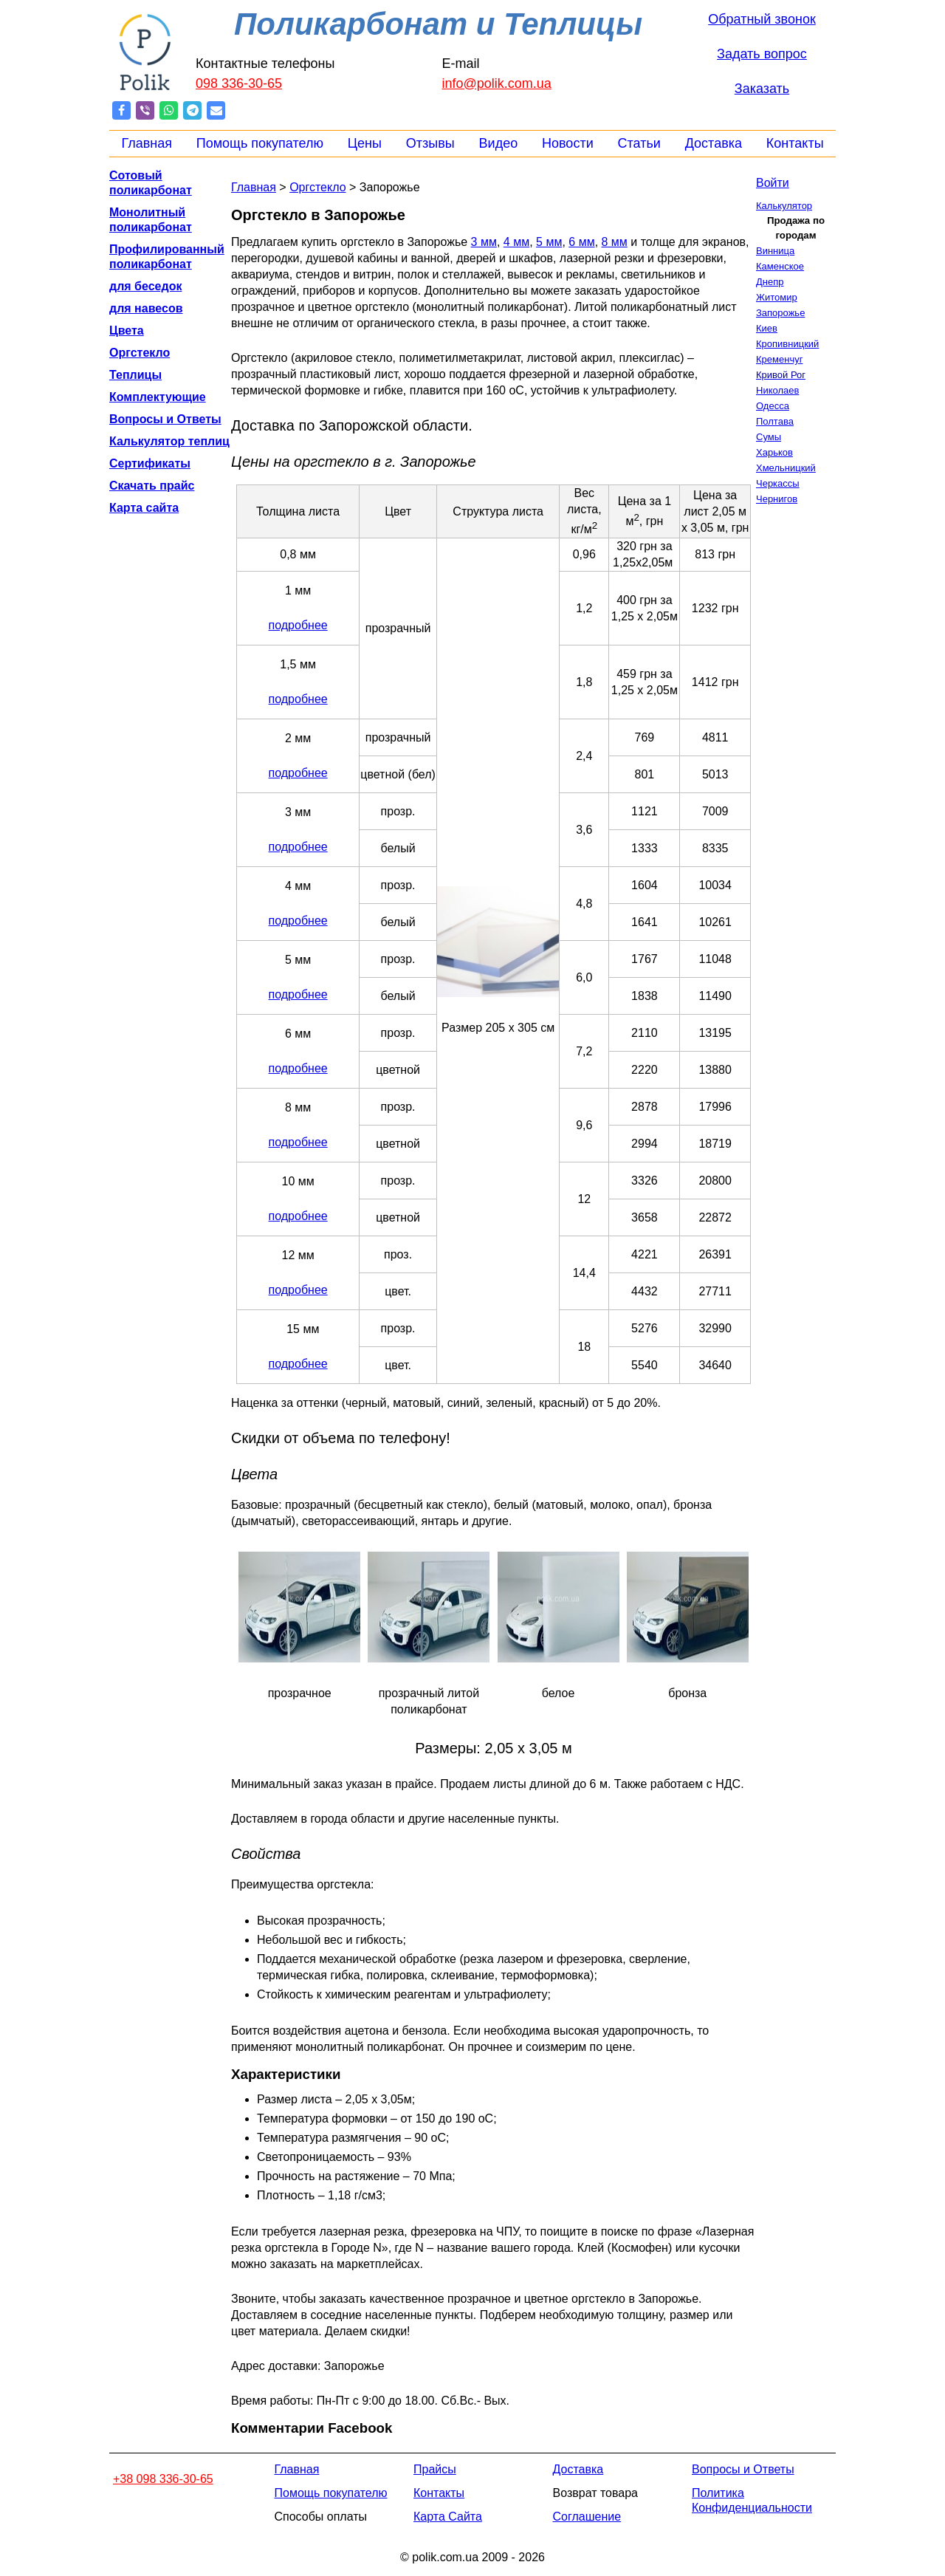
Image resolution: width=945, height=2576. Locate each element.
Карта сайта (144, 507)
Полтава (775, 421)
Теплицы (135, 375)
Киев (766, 328)
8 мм (615, 242)
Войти (772, 183)
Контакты (795, 143)
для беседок (145, 286)
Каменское (780, 266)
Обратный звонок (762, 19)
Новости (568, 143)
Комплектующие (157, 397)
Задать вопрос (762, 54)
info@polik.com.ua (496, 83)
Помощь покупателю (259, 143)
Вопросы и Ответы (165, 419)
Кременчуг (779, 359)
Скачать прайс (151, 485)
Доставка (713, 143)
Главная (146, 143)
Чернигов (776, 498)
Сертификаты (149, 463)
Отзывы (430, 143)
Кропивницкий (787, 343)
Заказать (762, 88)
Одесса (772, 405)
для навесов (145, 308)
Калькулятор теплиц (169, 441)
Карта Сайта (447, 2516)
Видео (498, 143)
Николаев (777, 390)
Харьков (774, 452)
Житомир (776, 297)
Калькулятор (784, 205)
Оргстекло (139, 352)
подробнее (298, 625)
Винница (775, 250)
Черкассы (778, 483)
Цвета (126, 330)
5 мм (549, 242)
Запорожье (780, 312)
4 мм (516, 242)
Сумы (768, 436)
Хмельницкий (786, 467)
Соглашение (587, 2516)
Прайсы (434, 2469)
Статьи (639, 143)
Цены (365, 143)
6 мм (581, 242)
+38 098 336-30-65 (163, 2479)
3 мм (484, 242)
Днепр (769, 281)
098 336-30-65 (239, 83)
